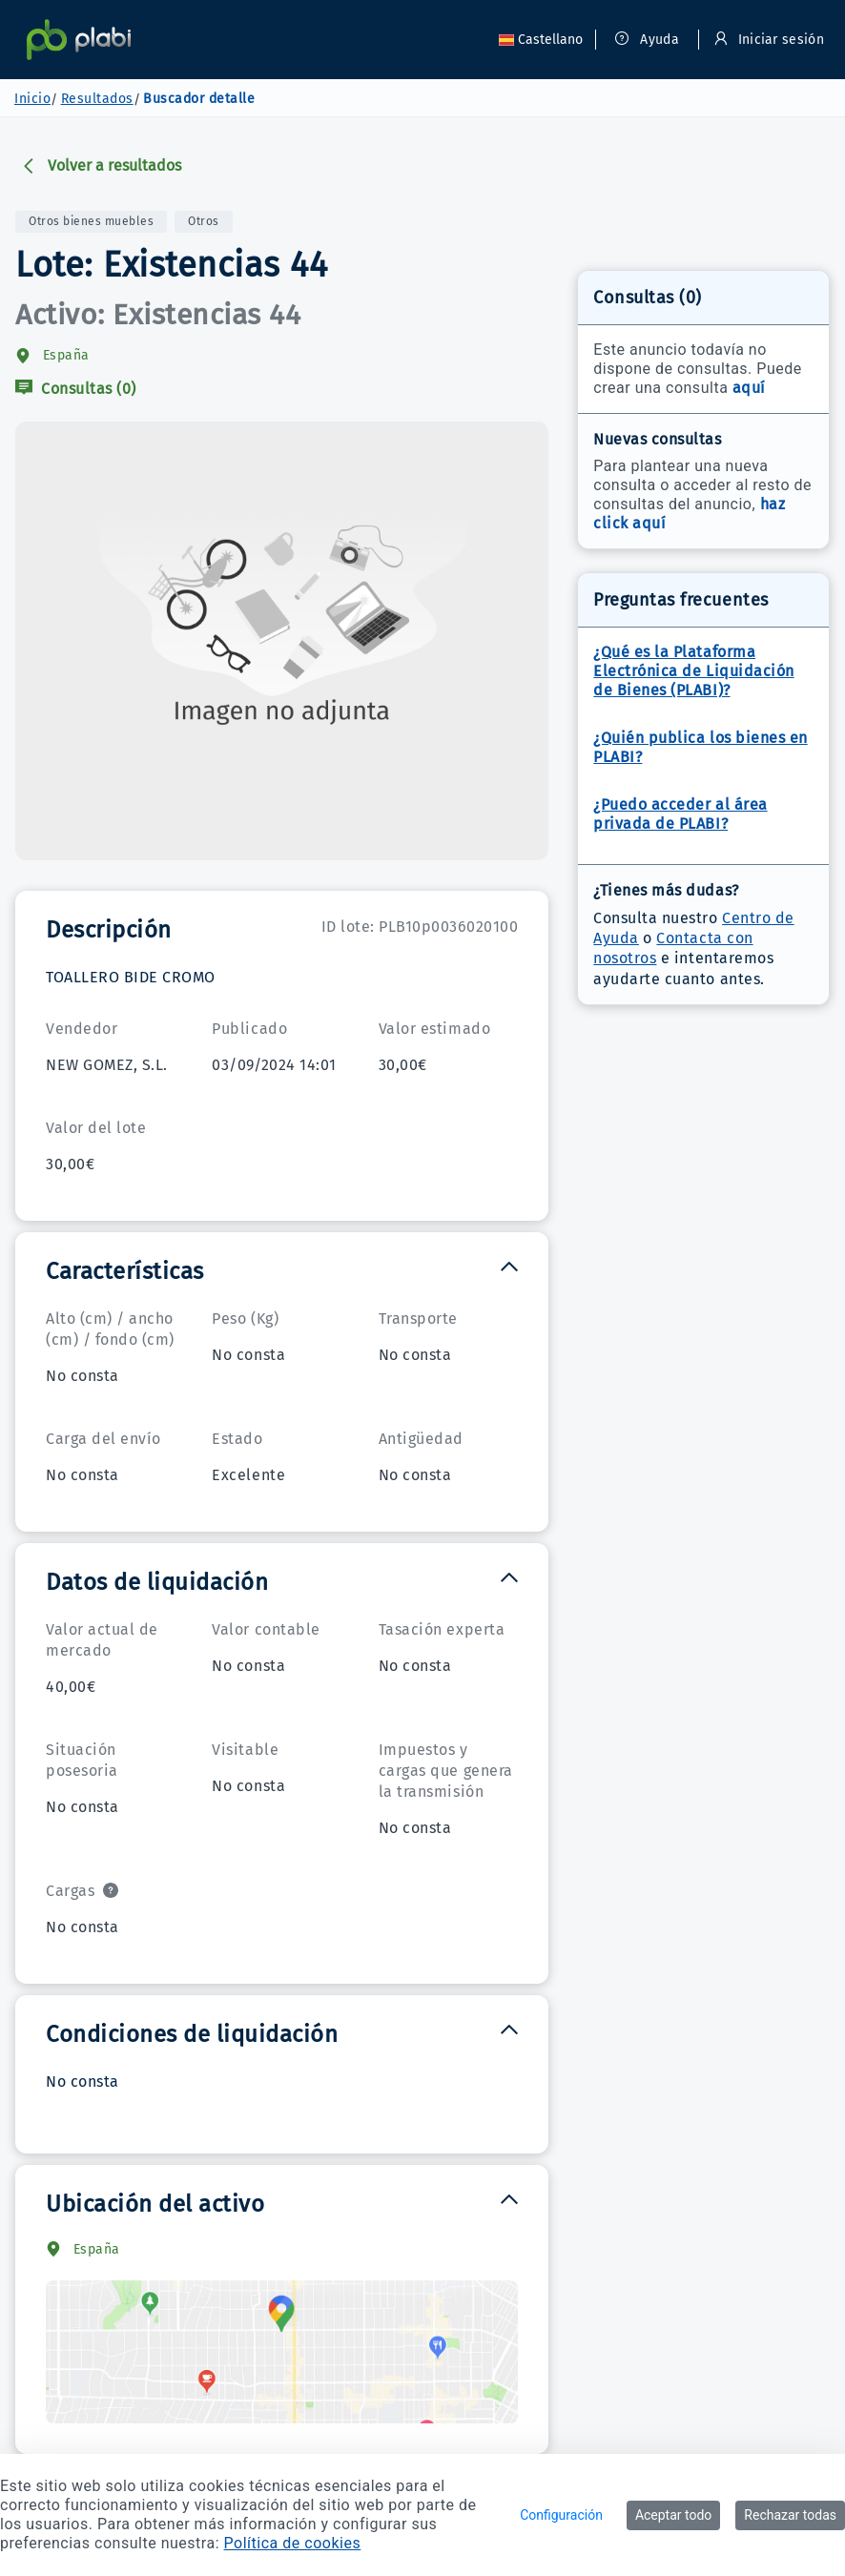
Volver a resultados (101, 165)
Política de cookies (292, 2543)
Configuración (561, 2515)
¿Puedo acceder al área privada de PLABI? (680, 814)
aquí (749, 388)
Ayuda (647, 39)
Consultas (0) (75, 389)
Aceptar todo (673, 2515)
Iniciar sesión (769, 39)
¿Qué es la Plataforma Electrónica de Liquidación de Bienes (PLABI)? (693, 671)
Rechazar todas (790, 2515)
